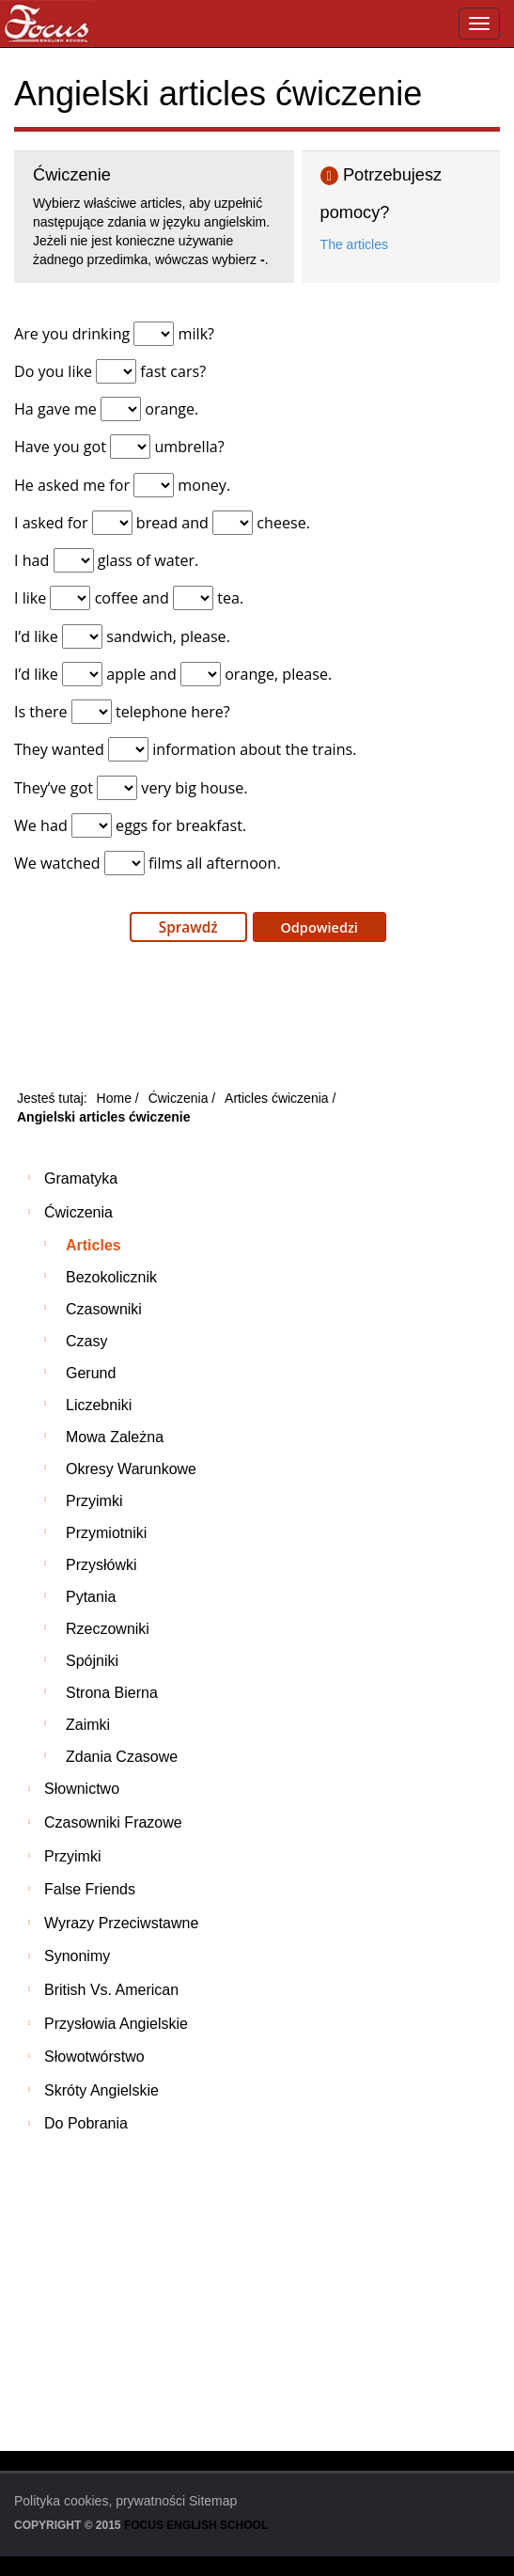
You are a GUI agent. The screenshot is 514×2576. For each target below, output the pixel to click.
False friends (89, 1889)
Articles (93, 1245)
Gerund (91, 1373)
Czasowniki (104, 1309)
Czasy (86, 1341)
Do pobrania (86, 2123)
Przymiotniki (106, 1533)
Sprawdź (188, 927)
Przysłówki (101, 1565)
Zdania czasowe (122, 1757)
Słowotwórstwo (94, 2057)
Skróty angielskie (101, 2090)
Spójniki (92, 1661)
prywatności (150, 2500)
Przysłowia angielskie (116, 2024)
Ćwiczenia (78, 1212)
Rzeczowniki (107, 1629)
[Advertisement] (257, 1021)
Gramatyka (80, 1178)
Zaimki (88, 1725)
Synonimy (77, 1956)
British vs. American (111, 1990)
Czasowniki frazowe (113, 1822)
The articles (354, 244)
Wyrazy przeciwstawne (121, 1923)
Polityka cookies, (63, 2500)
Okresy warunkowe (131, 1469)
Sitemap (213, 2500)
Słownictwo (81, 1789)
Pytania (91, 1597)
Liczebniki (99, 1405)
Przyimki (94, 1501)
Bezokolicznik (111, 1277)
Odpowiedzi (317, 927)
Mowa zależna (115, 1437)
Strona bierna (112, 1693)
